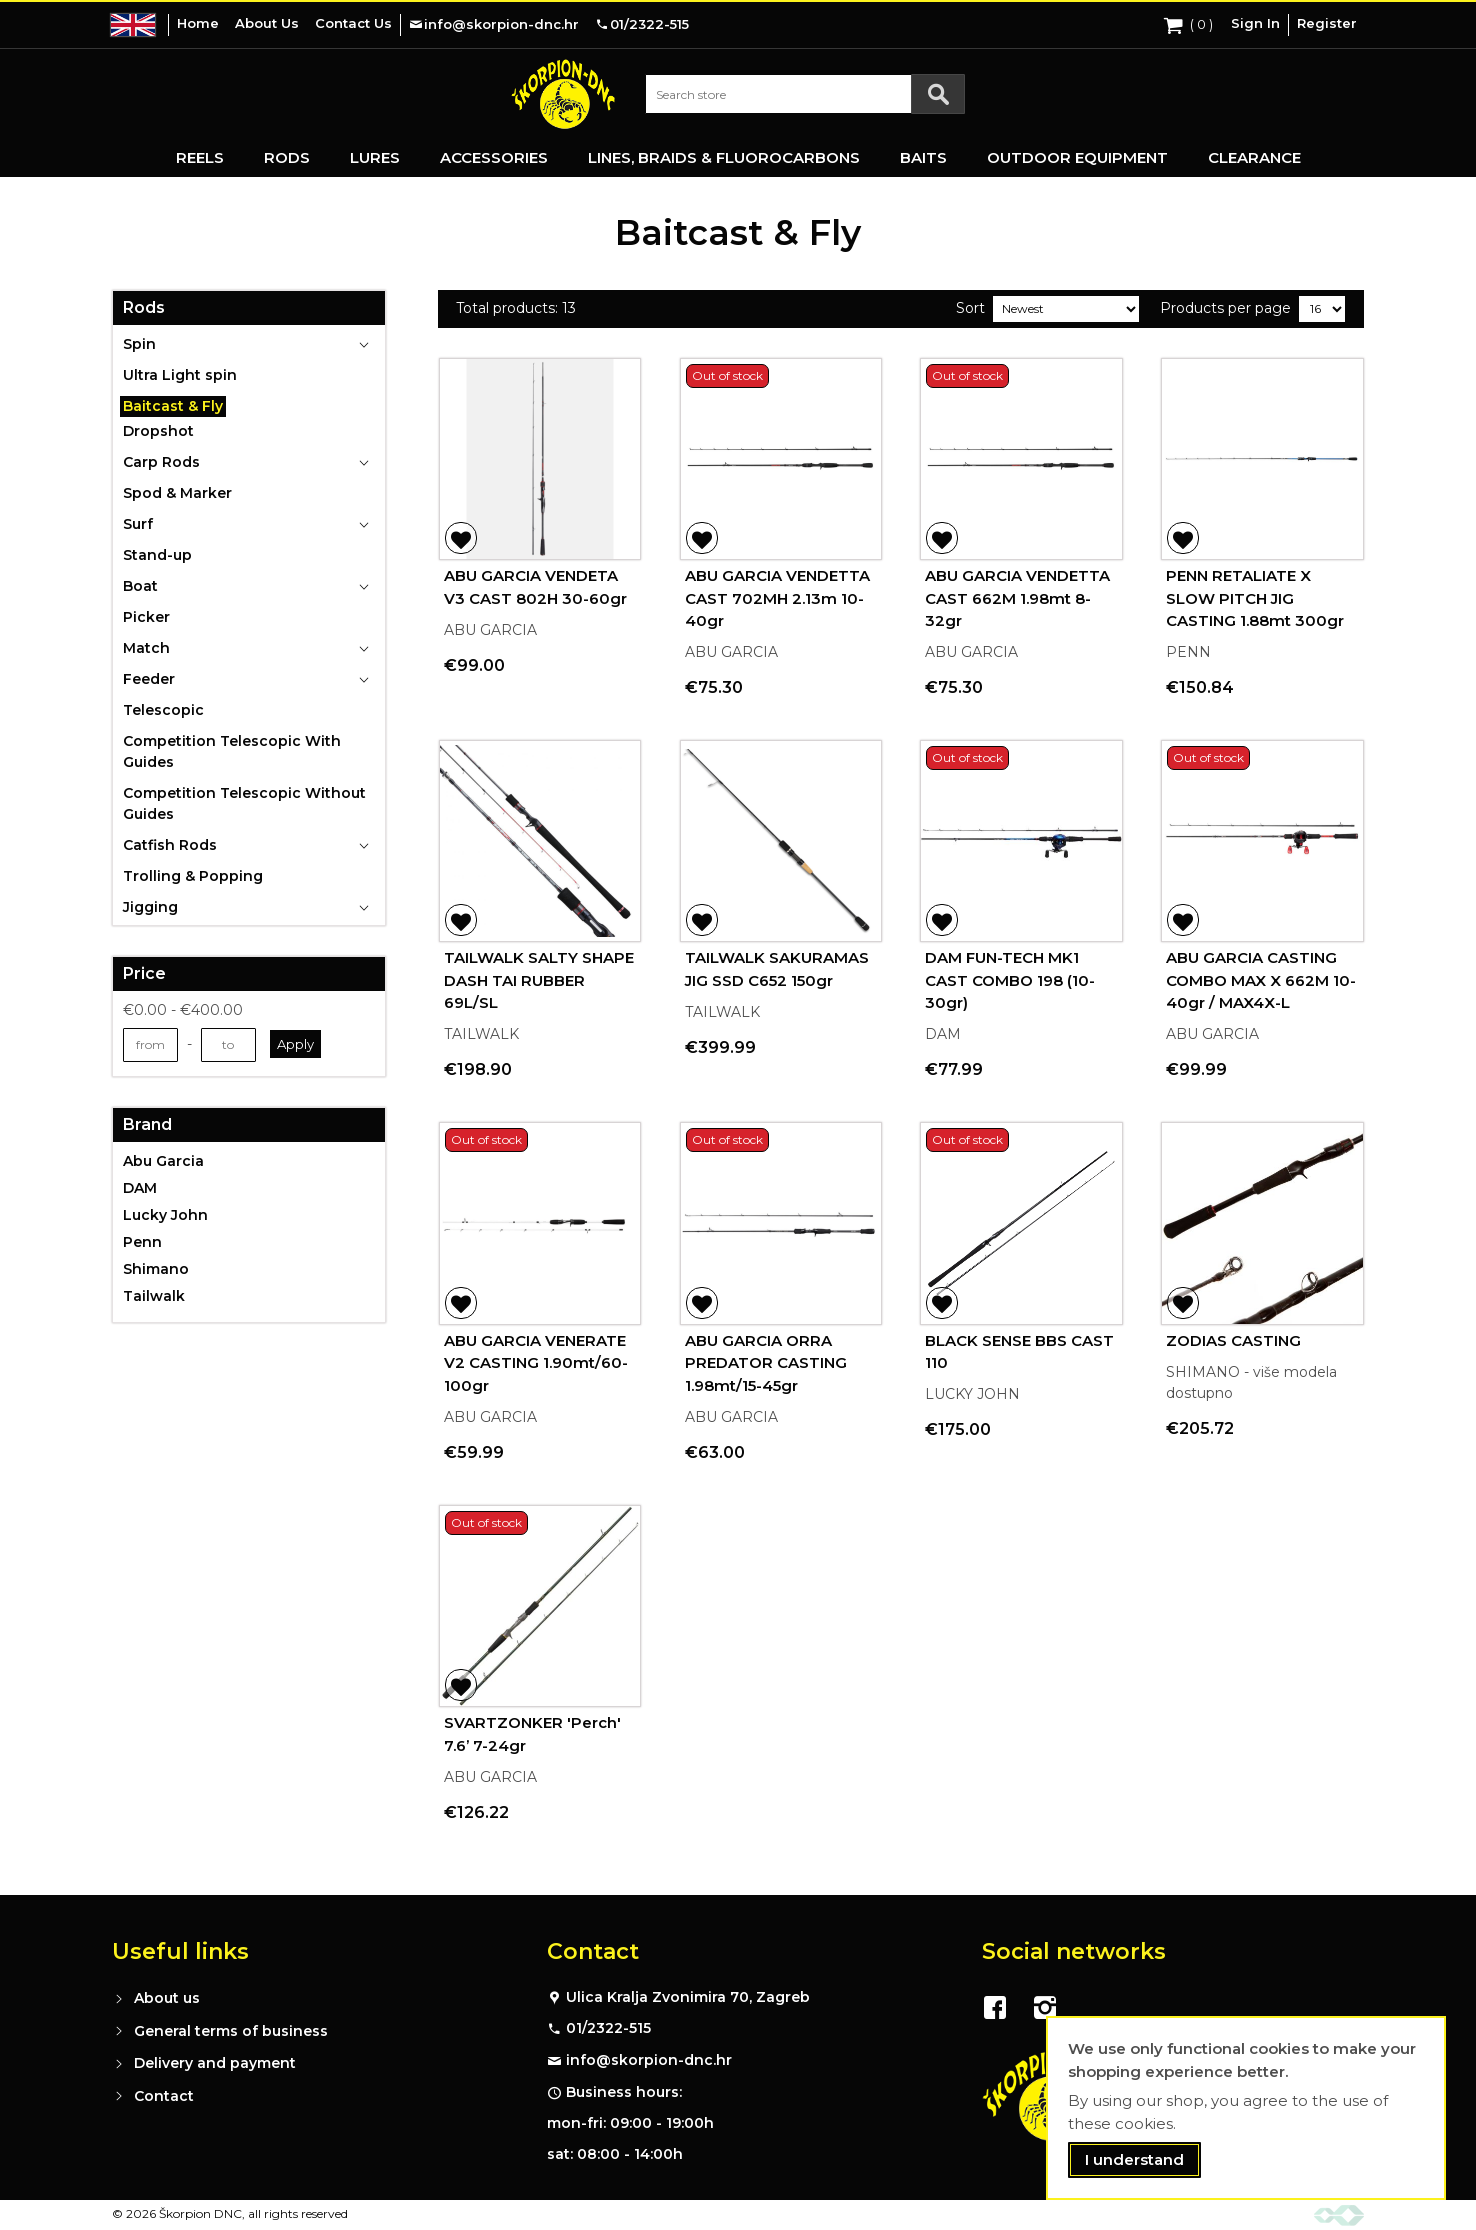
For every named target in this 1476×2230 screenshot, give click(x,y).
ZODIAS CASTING (1233, 1340)
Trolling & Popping (193, 876)
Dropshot (158, 431)
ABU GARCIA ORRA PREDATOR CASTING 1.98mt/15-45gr (766, 1363)
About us (167, 1998)
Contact (164, 2096)
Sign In (1255, 23)
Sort (970, 308)
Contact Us (353, 23)
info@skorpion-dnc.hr (649, 2060)
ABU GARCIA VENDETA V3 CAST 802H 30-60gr (535, 587)
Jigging (150, 907)
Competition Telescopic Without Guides (244, 803)
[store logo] (563, 94)
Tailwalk (154, 1296)
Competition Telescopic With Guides (232, 751)
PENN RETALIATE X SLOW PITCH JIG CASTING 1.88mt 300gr (1255, 598)
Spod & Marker (177, 493)
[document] (1246, 2108)
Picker (146, 617)
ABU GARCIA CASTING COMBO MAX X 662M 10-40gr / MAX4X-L (1261, 980)
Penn (142, 1242)
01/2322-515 (608, 2028)
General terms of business (231, 2031)
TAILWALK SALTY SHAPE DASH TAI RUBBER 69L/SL (539, 980)
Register (1327, 23)
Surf (138, 524)
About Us (267, 23)
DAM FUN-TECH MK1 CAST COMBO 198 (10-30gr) (1010, 980)
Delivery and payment (215, 2063)
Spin (139, 344)
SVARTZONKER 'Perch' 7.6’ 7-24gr (532, 1734)
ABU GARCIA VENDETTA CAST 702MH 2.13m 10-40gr (777, 598)
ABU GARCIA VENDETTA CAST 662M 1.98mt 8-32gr (1017, 598)
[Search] (938, 94)
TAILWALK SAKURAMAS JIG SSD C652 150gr (777, 969)
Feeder (149, 679)
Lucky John (165, 1215)
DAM (140, 1188)
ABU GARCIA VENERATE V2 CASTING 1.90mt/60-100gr (536, 1363)
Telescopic (163, 710)
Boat (140, 586)
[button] (461, 538)
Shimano (156, 1269)
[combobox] (805, 94)
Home (198, 23)
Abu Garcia (163, 1161)
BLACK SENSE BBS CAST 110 (1019, 1352)
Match (146, 648)
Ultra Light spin (180, 375)
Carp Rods (161, 462)
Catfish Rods (170, 845)
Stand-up (157, 555)
